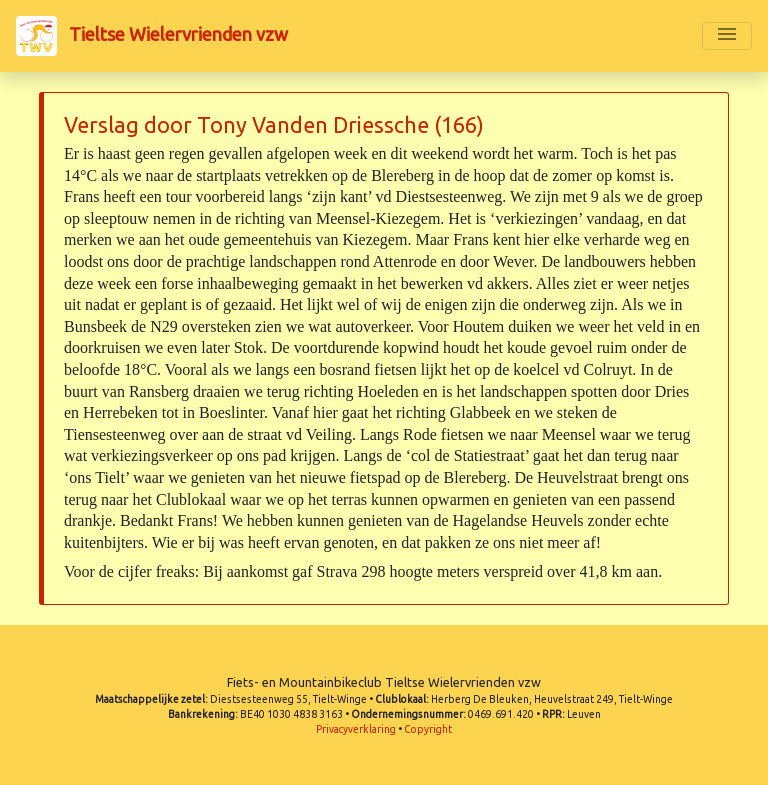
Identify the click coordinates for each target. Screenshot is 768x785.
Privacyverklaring (356, 729)
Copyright (428, 729)
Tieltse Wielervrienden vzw (152, 36)
